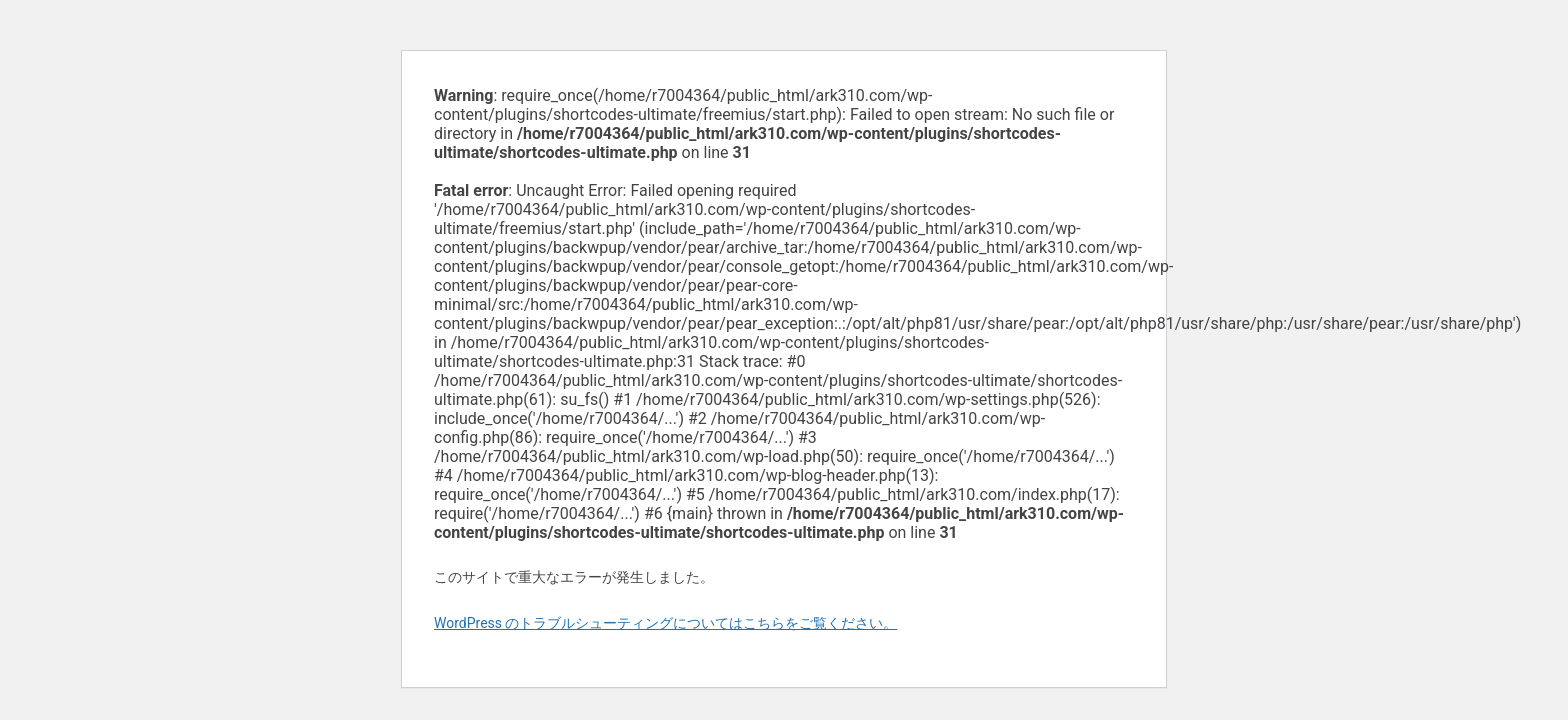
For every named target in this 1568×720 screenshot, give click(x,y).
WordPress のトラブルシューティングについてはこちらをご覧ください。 (666, 623)
